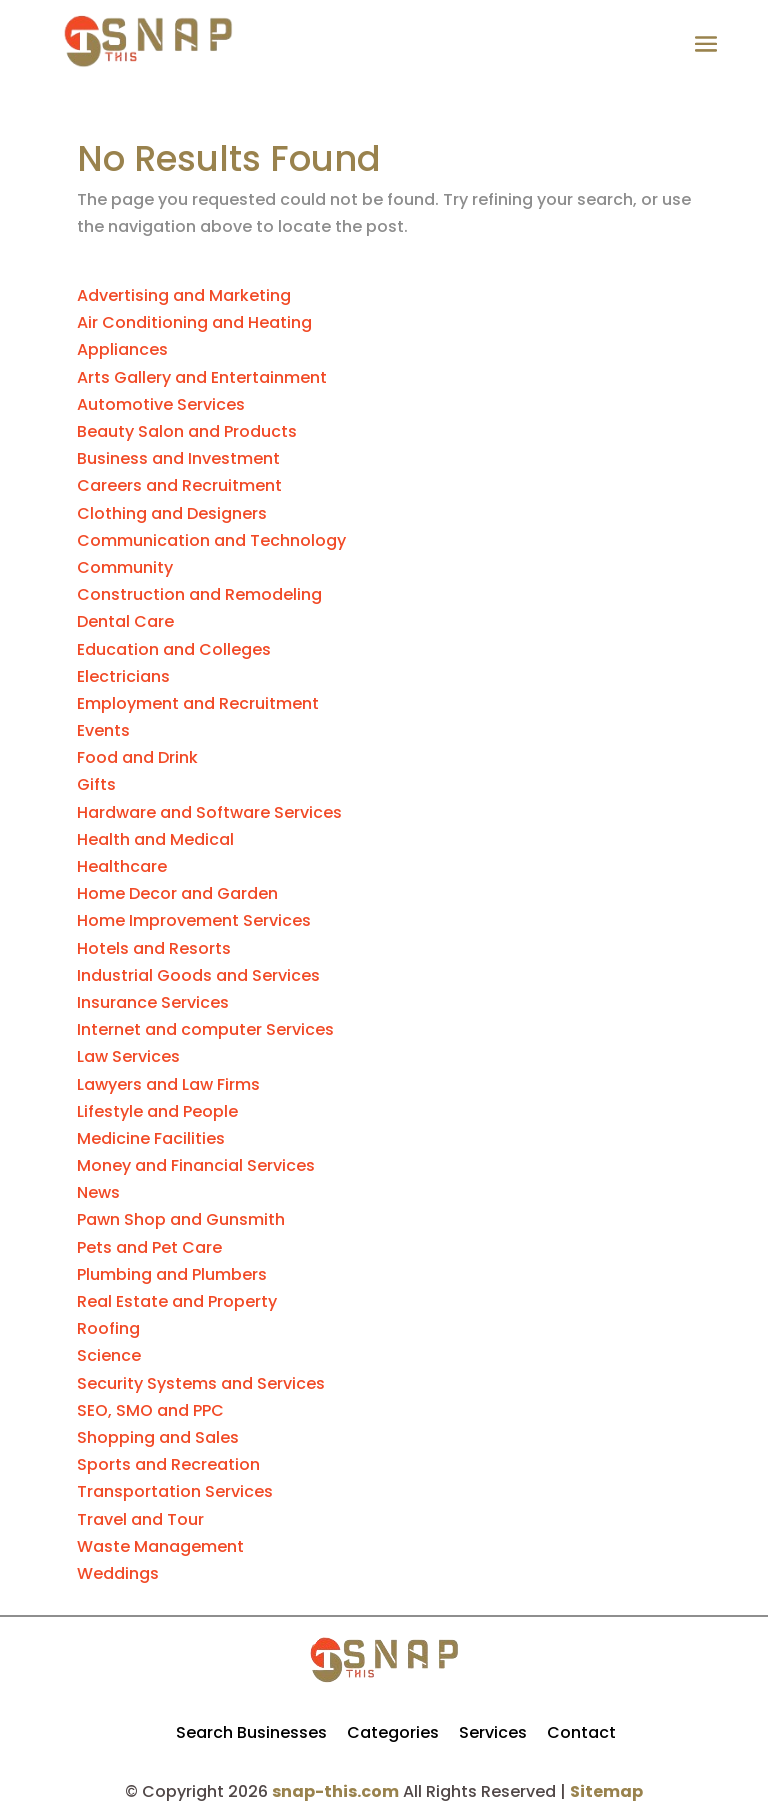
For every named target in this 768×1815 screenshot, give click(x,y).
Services (493, 1732)
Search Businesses (251, 1732)
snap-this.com (335, 1791)
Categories (393, 1732)
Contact (581, 1732)
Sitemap (606, 1791)
